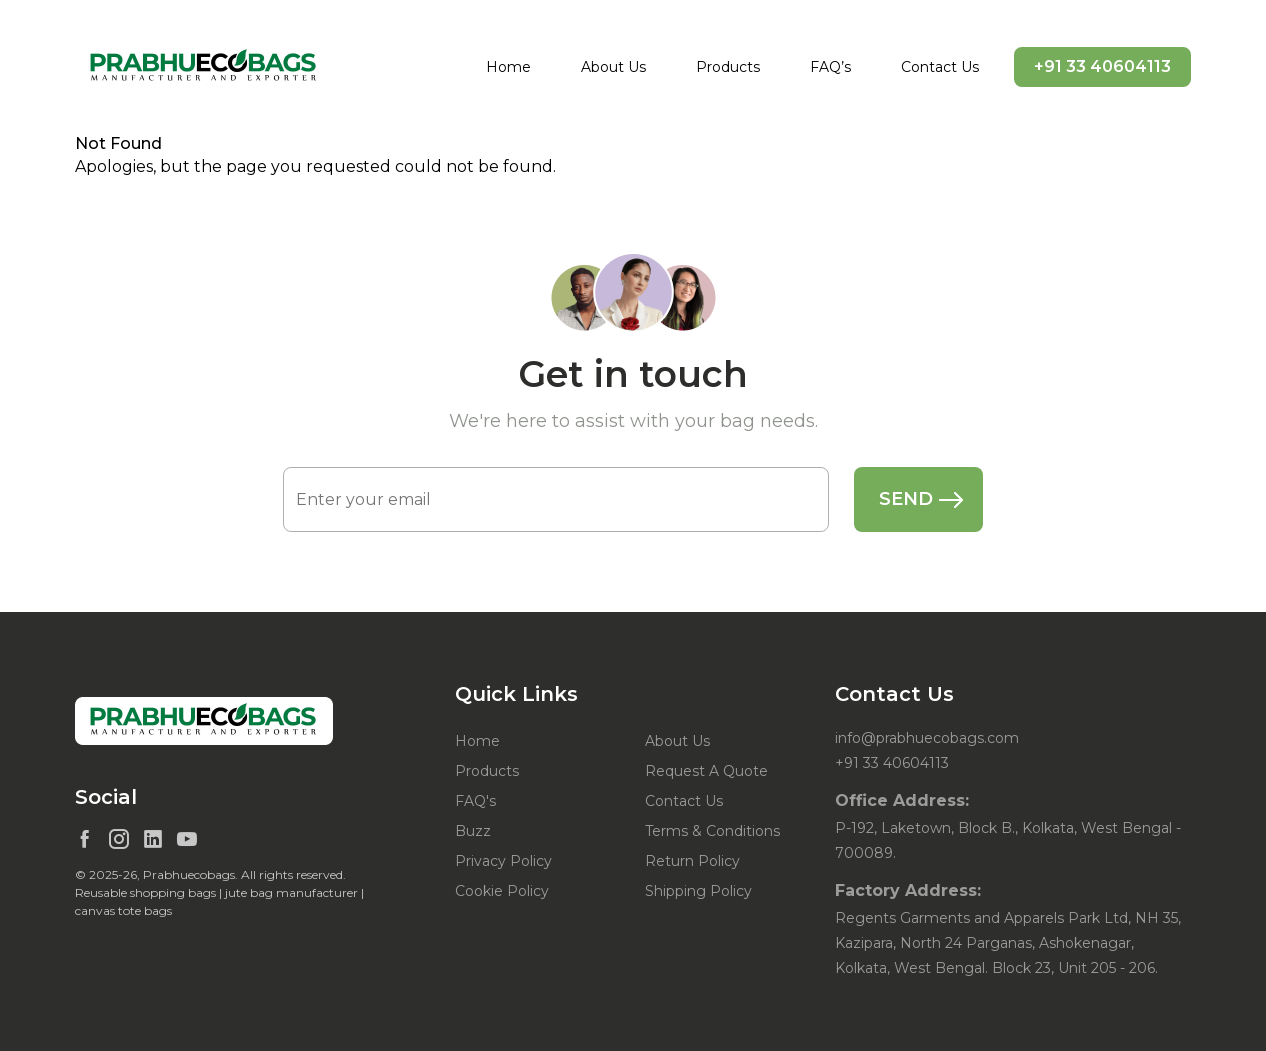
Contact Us (940, 67)
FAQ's (475, 801)
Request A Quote (706, 771)
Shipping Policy (698, 891)
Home (508, 67)
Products (728, 67)
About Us (613, 67)
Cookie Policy (502, 891)
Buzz (473, 831)
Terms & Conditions (712, 831)
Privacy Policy (503, 861)
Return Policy (692, 861)
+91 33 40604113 (1102, 66)
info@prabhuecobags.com (927, 738)
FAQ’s (830, 67)
